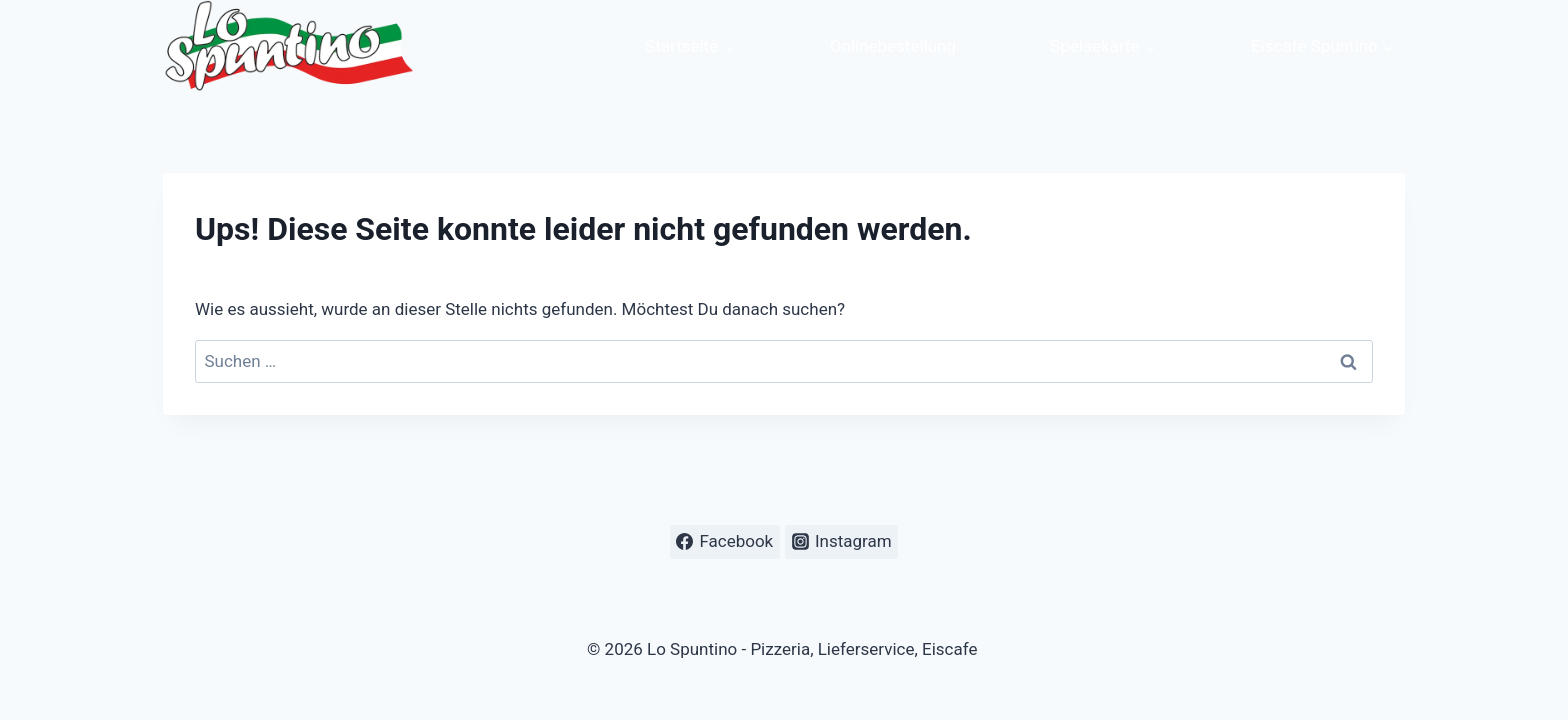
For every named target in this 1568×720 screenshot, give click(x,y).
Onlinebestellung (893, 46)
